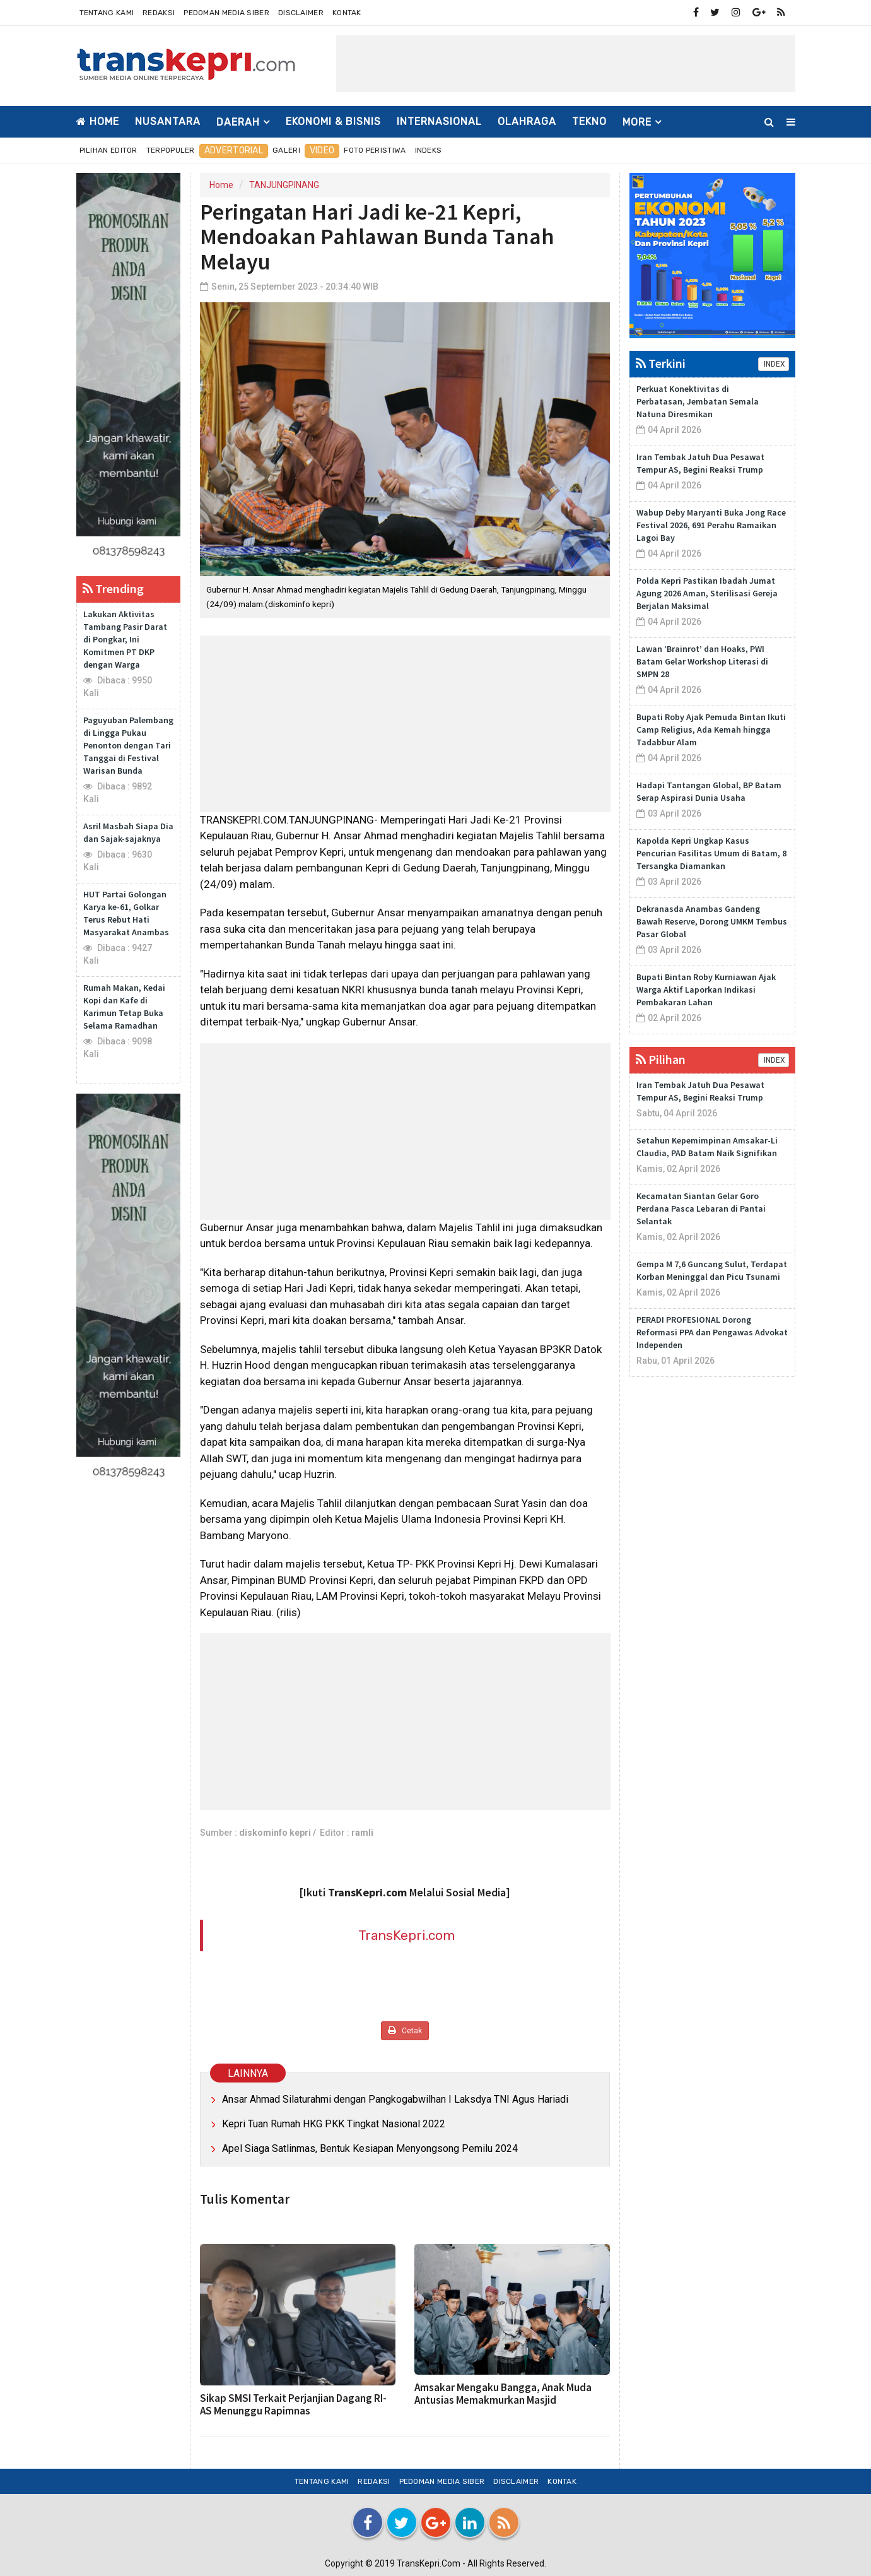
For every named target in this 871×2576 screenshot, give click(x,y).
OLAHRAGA (527, 121)
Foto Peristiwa (375, 150)
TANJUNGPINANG (284, 185)
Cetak (405, 2030)
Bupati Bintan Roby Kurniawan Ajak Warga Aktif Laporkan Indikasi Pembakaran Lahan (706, 989)
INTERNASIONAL (439, 121)
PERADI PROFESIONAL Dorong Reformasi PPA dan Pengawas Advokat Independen (712, 1332)
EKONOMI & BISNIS (333, 121)
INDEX (773, 364)
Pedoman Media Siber (226, 12)
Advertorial (233, 150)
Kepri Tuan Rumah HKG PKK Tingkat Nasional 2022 (333, 2124)
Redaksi (159, 12)
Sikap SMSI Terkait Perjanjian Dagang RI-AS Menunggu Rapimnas (293, 2404)
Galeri (286, 150)
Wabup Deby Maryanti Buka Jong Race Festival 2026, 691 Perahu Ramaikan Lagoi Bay (711, 525)
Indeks (428, 150)
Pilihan (661, 1059)
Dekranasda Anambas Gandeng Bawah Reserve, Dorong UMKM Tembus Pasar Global (711, 921)
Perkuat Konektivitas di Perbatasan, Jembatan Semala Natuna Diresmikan (697, 401)
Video (322, 150)
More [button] (637, 122)
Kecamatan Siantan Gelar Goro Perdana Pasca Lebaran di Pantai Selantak (701, 1208)
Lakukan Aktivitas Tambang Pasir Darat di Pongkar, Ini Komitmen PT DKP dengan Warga (125, 639)
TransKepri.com (406, 1935)
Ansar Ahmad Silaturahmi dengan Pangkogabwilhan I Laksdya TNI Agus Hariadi (395, 2099)
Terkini (661, 363)
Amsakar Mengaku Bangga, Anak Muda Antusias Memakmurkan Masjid (503, 2393)
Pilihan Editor (108, 150)
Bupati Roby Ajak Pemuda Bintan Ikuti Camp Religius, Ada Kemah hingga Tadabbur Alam (711, 729)
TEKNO (589, 121)
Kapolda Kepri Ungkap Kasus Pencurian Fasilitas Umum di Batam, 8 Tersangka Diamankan (711, 853)
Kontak (346, 12)
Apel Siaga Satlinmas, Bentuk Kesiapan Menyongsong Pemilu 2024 (370, 2148)
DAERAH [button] (238, 122)
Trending (113, 588)
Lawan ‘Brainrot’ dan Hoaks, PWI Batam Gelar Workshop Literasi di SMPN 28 (702, 661)
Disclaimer (301, 12)
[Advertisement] (565, 63)
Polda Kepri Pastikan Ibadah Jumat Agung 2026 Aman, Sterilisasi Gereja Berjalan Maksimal (707, 593)
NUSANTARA (168, 121)
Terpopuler (170, 150)
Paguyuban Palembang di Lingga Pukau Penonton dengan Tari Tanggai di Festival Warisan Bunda (128, 745)
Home (97, 121)
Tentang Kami (106, 12)
